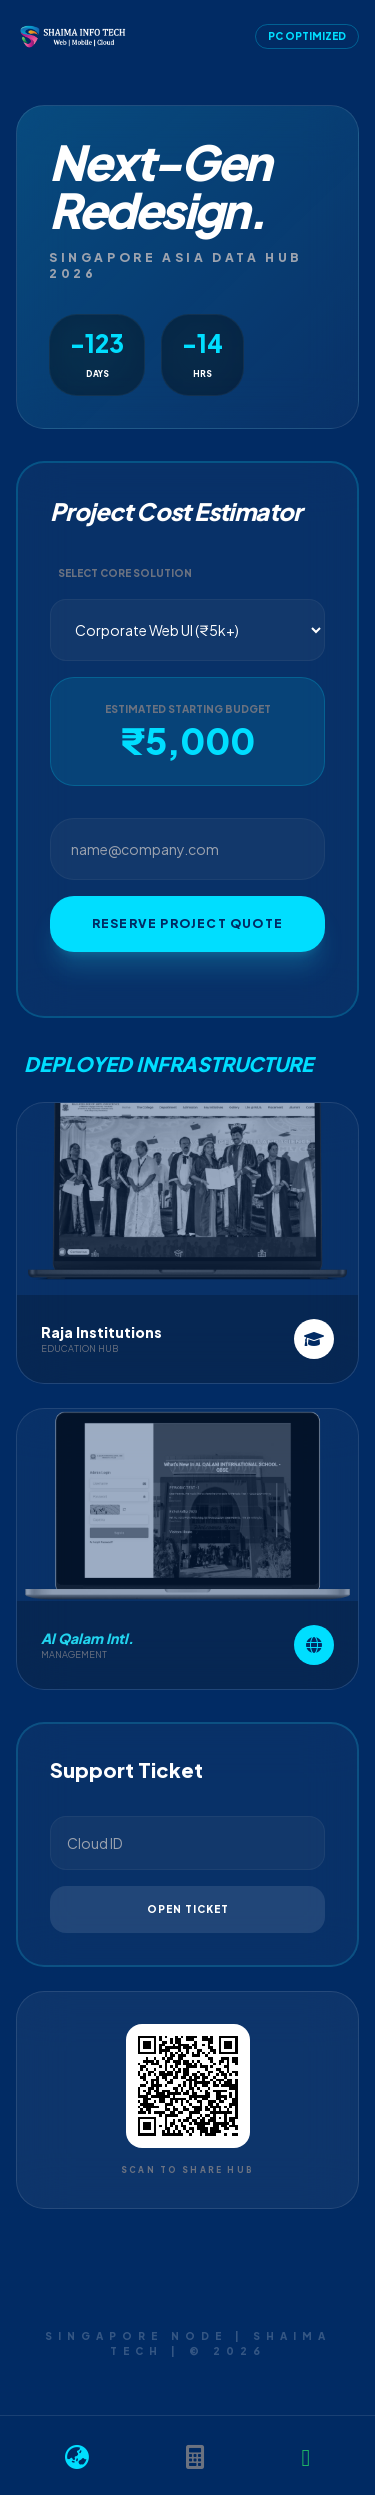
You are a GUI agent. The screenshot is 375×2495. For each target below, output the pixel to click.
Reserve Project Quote (187, 923)
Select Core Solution (125, 573)
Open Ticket (188, 1909)
